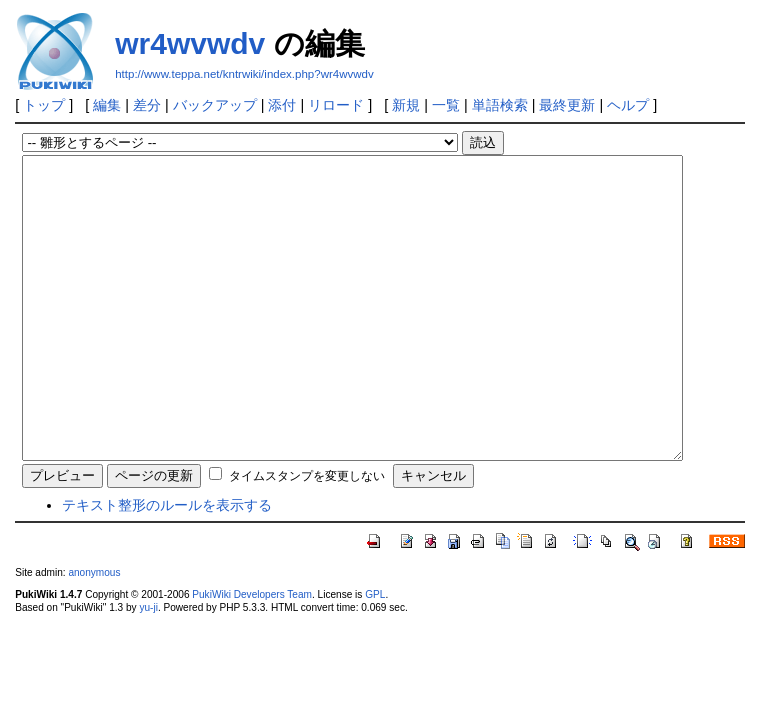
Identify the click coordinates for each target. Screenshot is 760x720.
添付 (282, 105)
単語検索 (500, 105)
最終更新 (567, 105)
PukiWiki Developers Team (252, 654)
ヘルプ (628, 105)
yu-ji (148, 667)
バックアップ (215, 105)
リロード (336, 105)
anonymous (94, 632)
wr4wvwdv (190, 43)
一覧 (446, 105)
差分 (147, 105)
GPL (375, 654)
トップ (44, 105)
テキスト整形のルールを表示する (167, 565)
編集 (107, 105)
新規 (406, 105)
